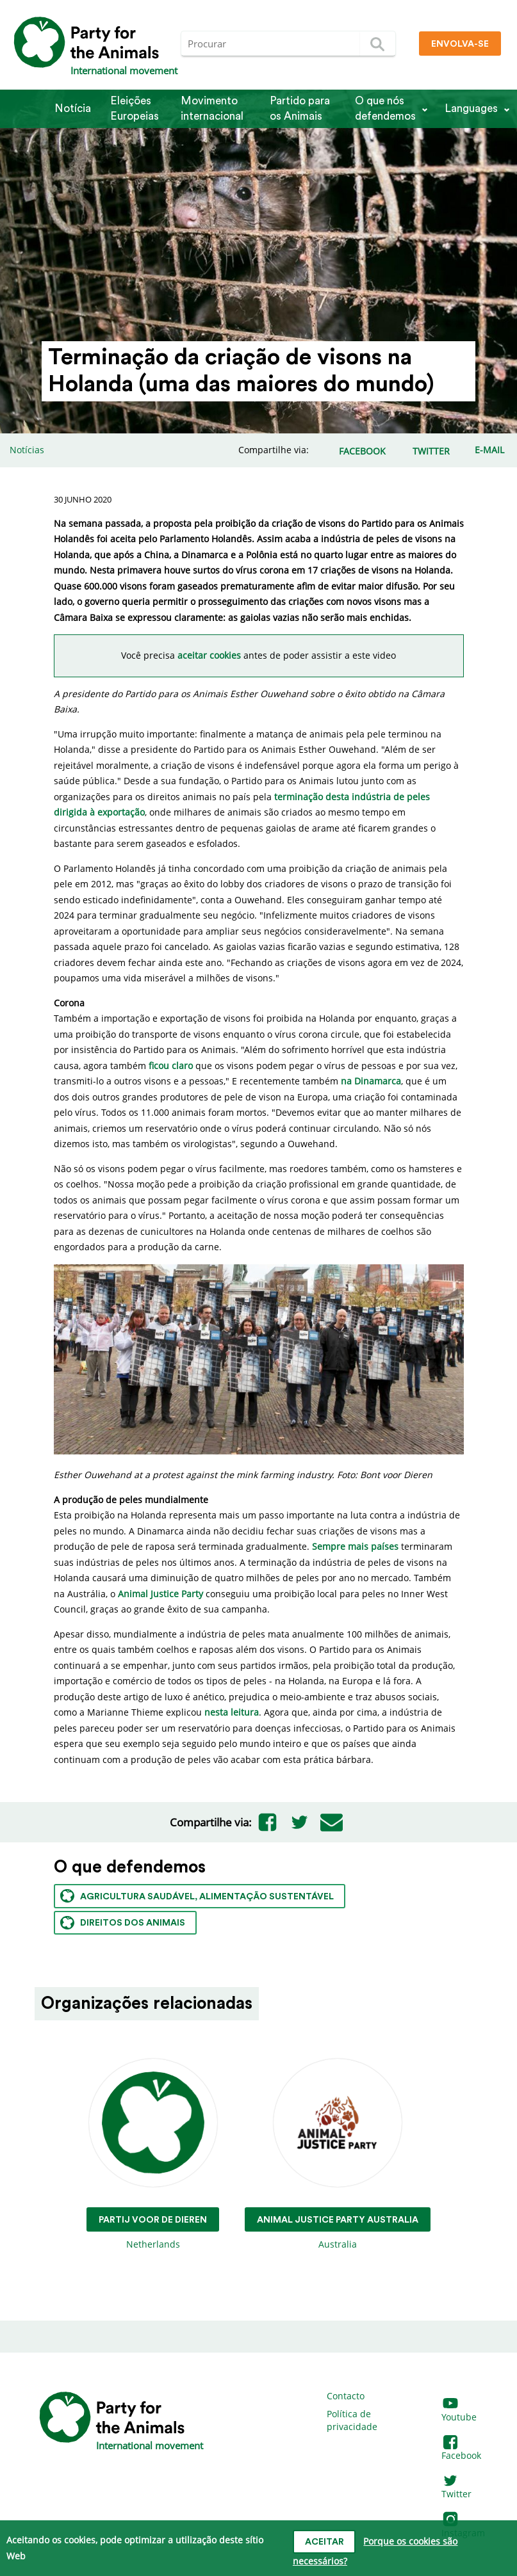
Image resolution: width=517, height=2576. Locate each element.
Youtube (459, 2410)
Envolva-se (460, 44)
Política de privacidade (352, 2420)
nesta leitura (231, 1712)
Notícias (27, 450)
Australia (338, 2154)
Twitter (456, 2487)
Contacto (346, 2396)
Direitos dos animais (122, 1922)
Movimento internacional (212, 108)
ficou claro (171, 1065)
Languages (471, 108)
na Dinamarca (371, 1081)
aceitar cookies (209, 655)
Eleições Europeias (134, 108)
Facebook (461, 2449)
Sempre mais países (355, 1546)
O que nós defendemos (385, 108)
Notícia (72, 108)
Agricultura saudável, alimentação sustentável (197, 1896)
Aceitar (324, 2542)
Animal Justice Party (160, 1594)
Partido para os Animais (300, 108)
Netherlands (152, 2154)
